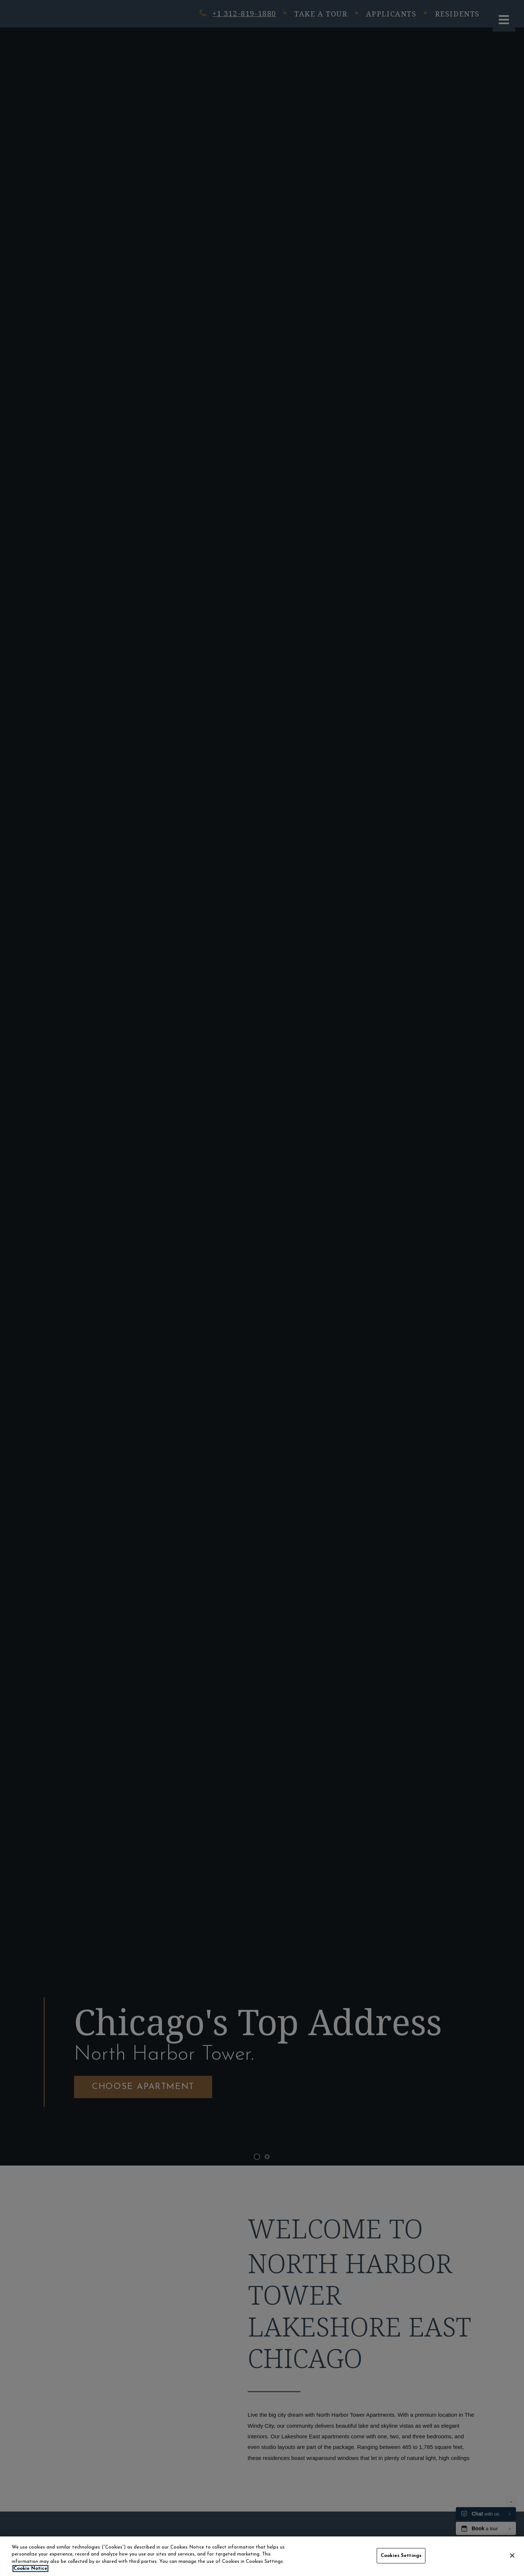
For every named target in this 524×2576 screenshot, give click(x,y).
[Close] (512, 2555)
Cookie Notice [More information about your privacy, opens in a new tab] (30, 2568)
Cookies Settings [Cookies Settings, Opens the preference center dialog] (401, 2555)
